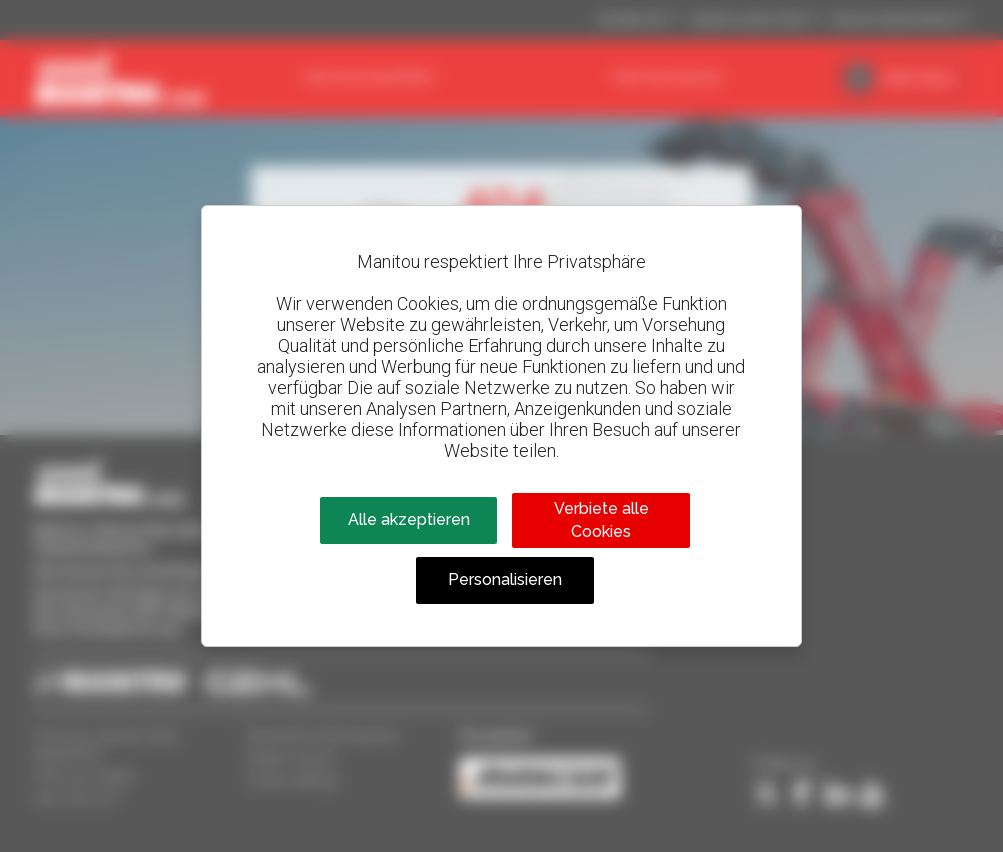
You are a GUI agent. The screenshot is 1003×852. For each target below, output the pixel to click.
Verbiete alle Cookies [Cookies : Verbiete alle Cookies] (601, 519)
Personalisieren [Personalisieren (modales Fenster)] (505, 579)
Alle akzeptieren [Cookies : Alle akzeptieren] (409, 519)
